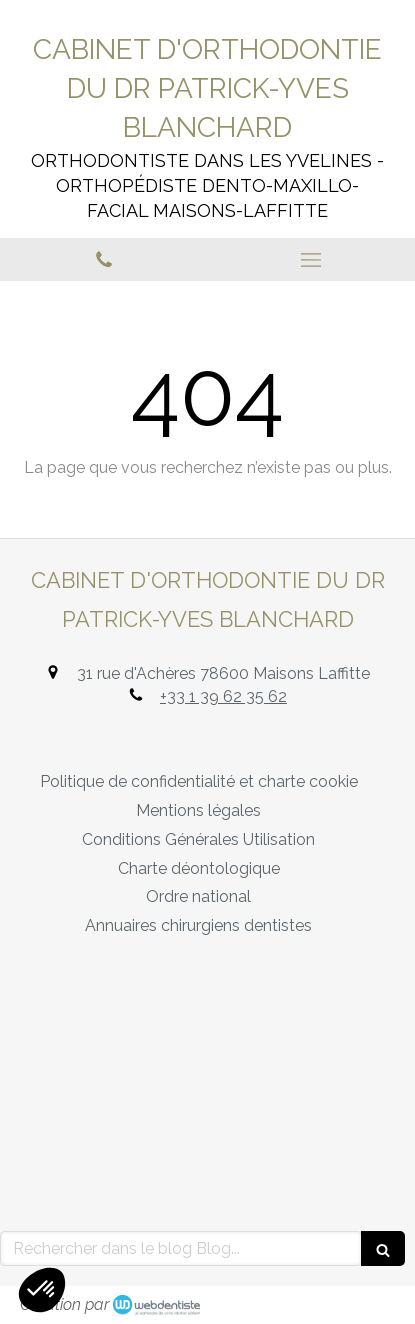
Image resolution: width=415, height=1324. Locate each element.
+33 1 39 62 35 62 (223, 696)
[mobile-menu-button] (312, 260)
